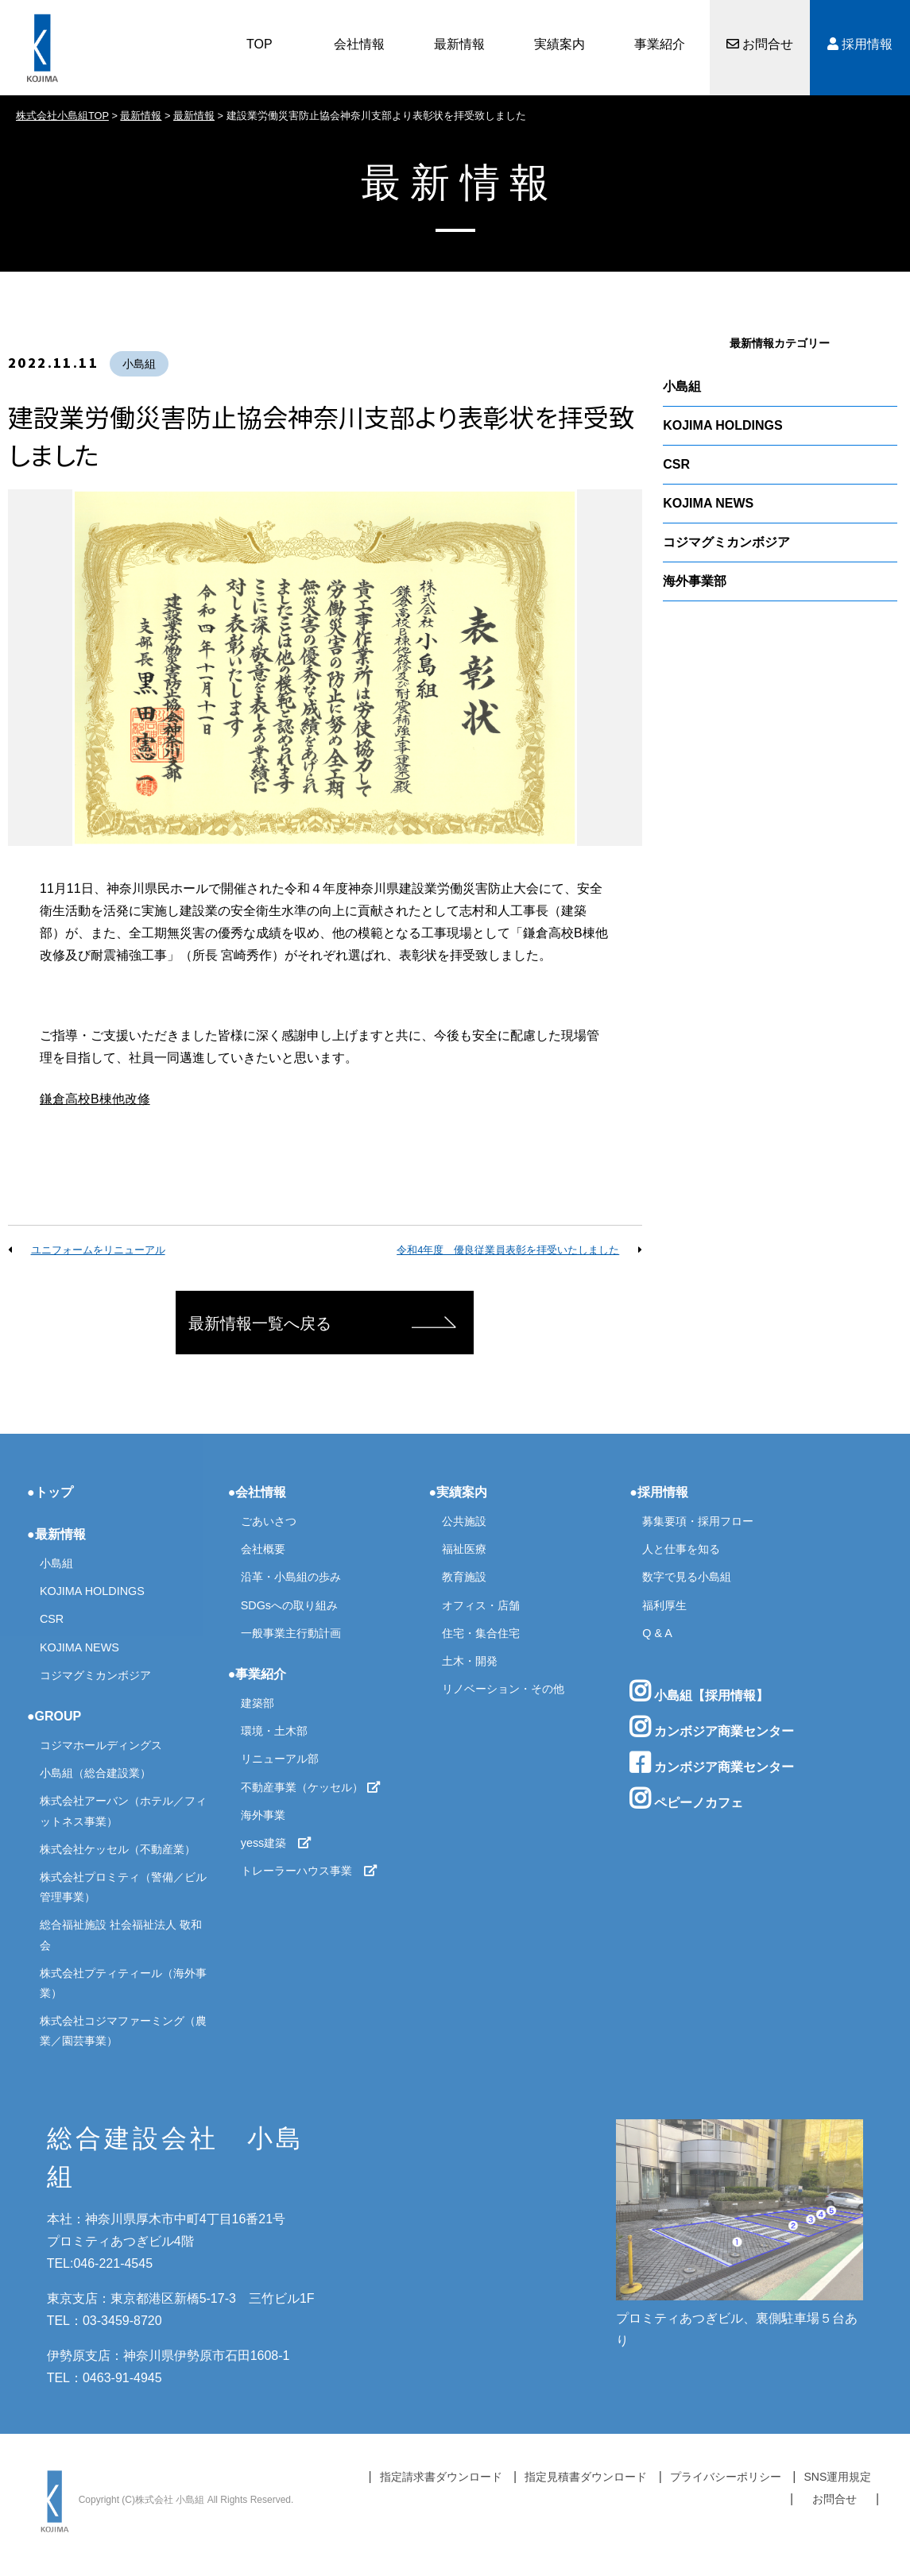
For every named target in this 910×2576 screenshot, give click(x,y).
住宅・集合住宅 (481, 1633)
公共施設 (464, 1521)
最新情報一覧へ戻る (259, 1323)
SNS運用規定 (837, 2476)
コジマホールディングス (101, 1745)
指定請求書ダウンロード (441, 2476)
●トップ (50, 1492)
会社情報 (359, 44)
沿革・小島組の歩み (291, 1576)
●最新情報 (56, 1534)
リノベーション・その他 (503, 1688)
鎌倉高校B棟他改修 (95, 1099)
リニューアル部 (280, 1758)
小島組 (139, 363)
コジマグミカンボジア (726, 542)
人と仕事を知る (681, 1549)
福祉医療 (464, 1549)
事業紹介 (659, 44)
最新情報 (459, 44)
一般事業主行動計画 (291, 1633)
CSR (676, 464)
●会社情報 (257, 1492)
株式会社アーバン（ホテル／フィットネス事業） (123, 1810)
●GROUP (54, 1716)
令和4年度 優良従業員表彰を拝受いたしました (508, 1250)
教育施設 (464, 1576)
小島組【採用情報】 (698, 1691)
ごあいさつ (268, 1521)
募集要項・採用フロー (697, 1521)
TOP (259, 44)
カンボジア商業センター (711, 1727)
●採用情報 (658, 1492)
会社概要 (263, 1549)
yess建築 (276, 1842)
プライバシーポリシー (725, 2476)
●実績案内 (458, 1492)
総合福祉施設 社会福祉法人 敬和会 (121, 1934)
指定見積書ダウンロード (586, 2476)
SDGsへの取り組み (289, 1605)
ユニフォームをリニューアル (98, 1250)
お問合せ (759, 44)
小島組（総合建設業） (95, 1773)
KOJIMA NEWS (708, 503)
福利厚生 (664, 1605)
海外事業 (263, 1815)
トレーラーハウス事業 (309, 1870)
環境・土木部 (274, 1730)
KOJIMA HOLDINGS (723, 425)
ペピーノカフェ (685, 1798)
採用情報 (860, 44)
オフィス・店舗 (481, 1605)
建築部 (257, 1703)
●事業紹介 (257, 1674)
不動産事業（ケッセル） (311, 1787)
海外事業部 (694, 581)
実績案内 (559, 44)
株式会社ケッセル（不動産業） (118, 1849)
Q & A (657, 1633)
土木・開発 (470, 1661)
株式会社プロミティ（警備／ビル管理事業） (123, 1887)
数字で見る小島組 (686, 1576)
